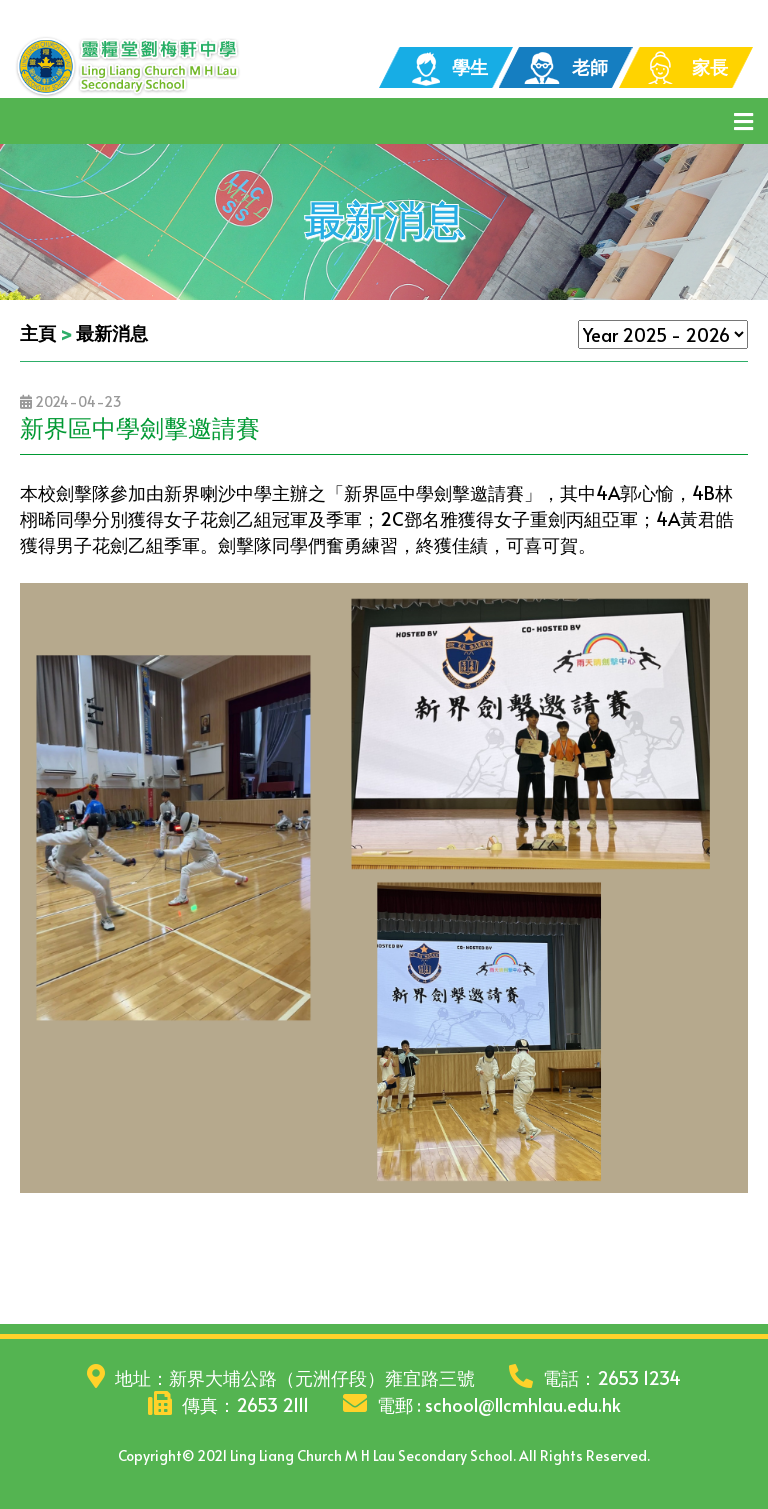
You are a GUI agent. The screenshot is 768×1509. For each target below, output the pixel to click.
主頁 (38, 332)
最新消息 (112, 332)
